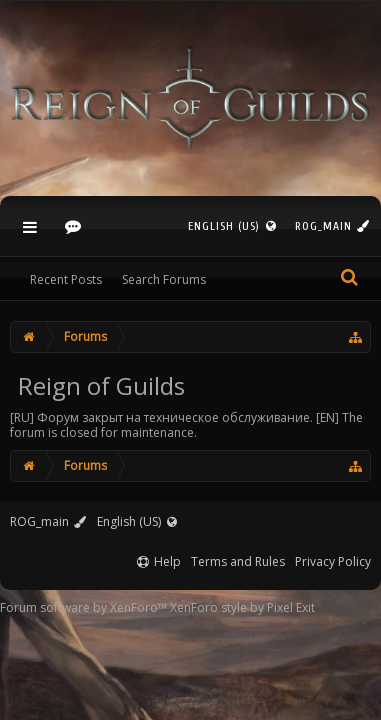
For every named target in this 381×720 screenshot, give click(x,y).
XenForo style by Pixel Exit (242, 607)
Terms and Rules (238, 561)
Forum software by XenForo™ (85, 607)
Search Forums (164, 279)
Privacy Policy (333, 561)
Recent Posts (66, 279)
